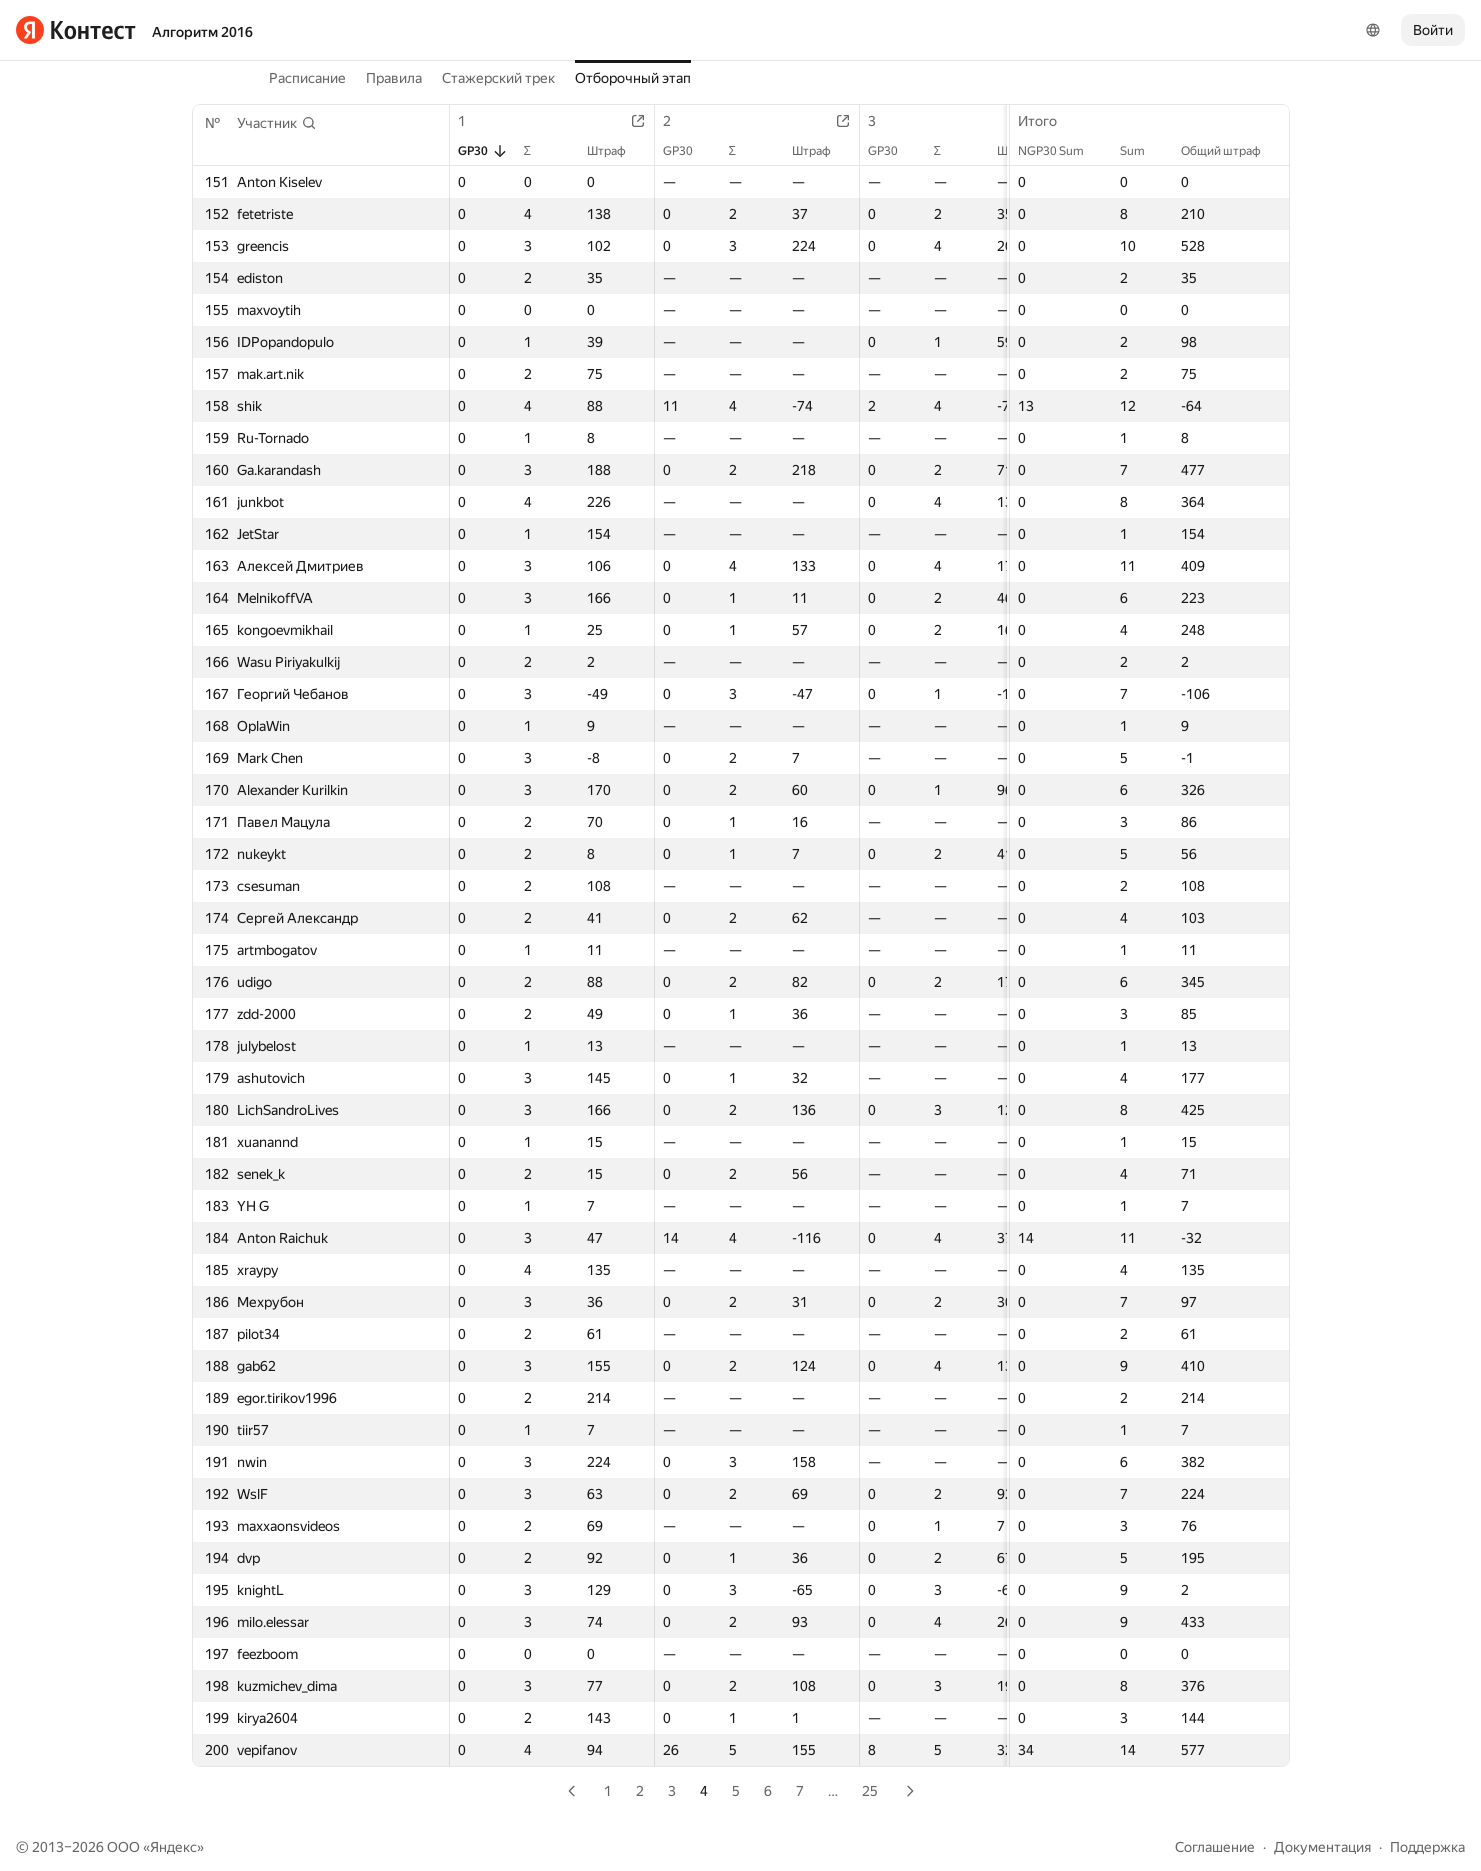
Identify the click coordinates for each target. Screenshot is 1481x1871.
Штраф (616, 151)
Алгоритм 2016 (202, 32)
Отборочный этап (633, 78)
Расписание (307, 78)
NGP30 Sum (1061, 151)
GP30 (483, 151)
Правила (394, 78)
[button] (277, 123)
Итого (1047, 121)
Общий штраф (1231, 151)
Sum (1142, 151)
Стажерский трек (498, 78)
